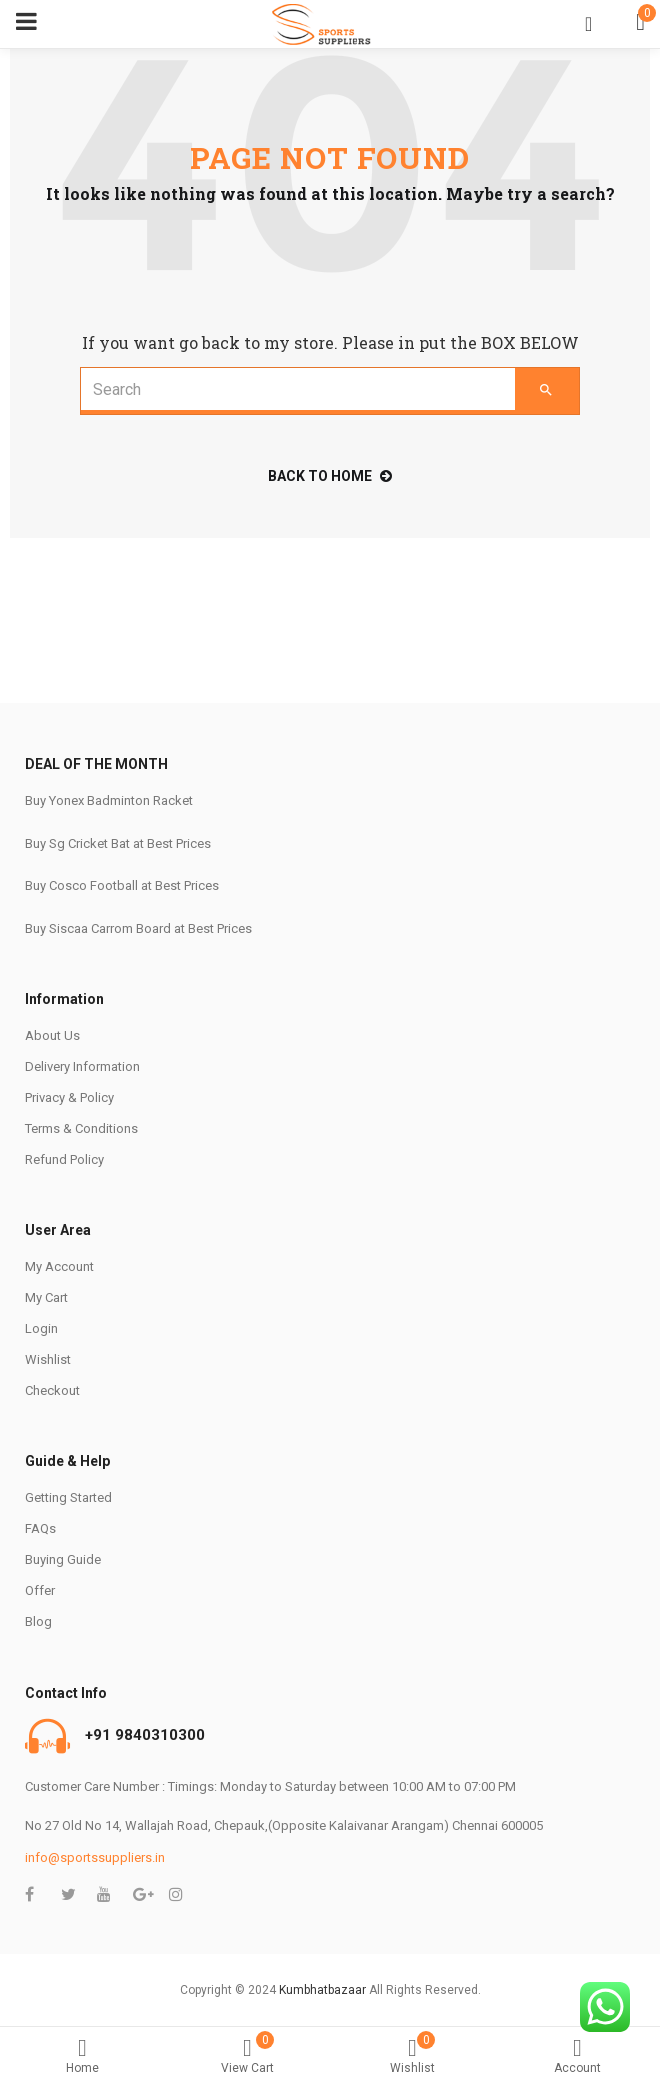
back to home (330, 476)
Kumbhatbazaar (322, 1990)
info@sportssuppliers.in (95, 1857)
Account (577, 2056)
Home (82, 2056)
